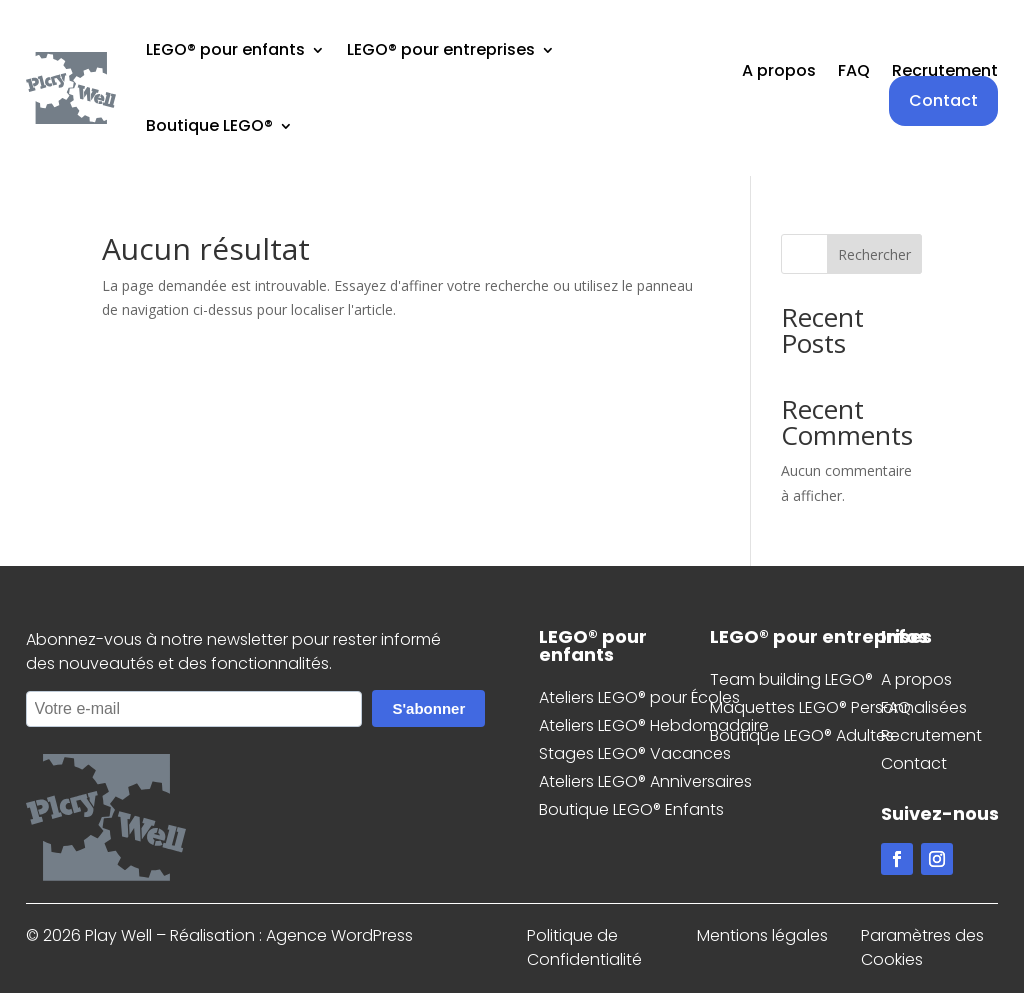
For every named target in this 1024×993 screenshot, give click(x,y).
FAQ (854, 73)
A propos (779, 73)
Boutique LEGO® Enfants (631, 809)
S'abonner (428, 708)
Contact (943, 100)
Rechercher (874, 254)
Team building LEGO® (791, 679)
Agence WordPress (339, 935)
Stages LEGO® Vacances (635, 753)
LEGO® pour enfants (225, 49)
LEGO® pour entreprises (441, 49)
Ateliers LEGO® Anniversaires (645, 781)
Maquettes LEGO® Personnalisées (838, 707)
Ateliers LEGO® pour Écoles (639, 697)
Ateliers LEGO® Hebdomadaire (654, 725)
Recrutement (945, 73)
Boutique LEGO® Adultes (802, 735)
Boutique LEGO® (209, 125)
